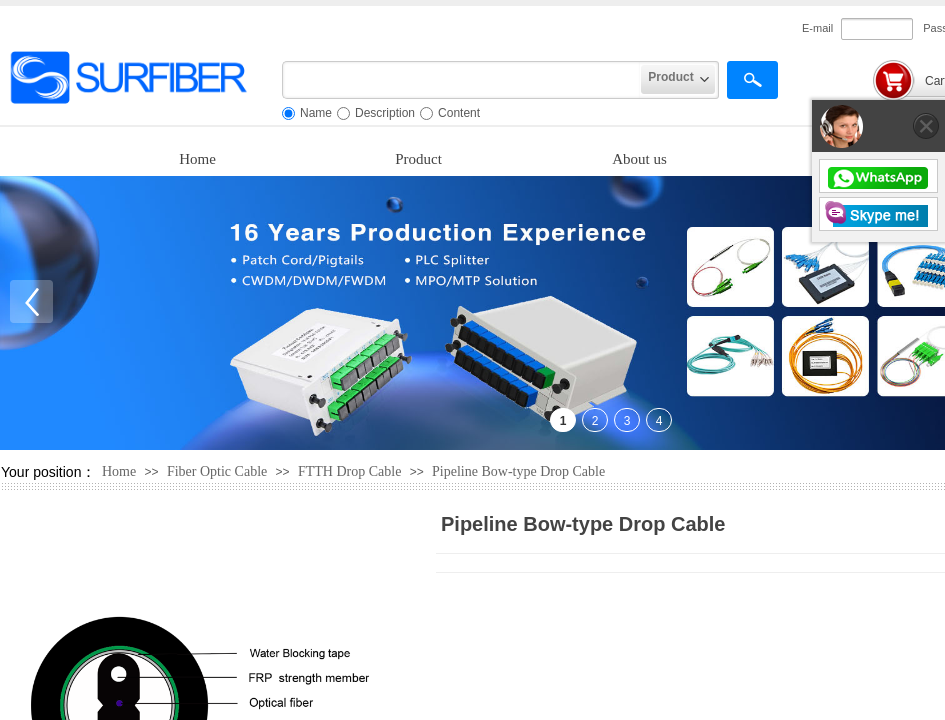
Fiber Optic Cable (217, 471)
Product (418, 159)
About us (639, 159)
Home (197, 159)
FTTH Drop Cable (349, 471)
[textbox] (461, 80)
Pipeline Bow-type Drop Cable (518, 471)
